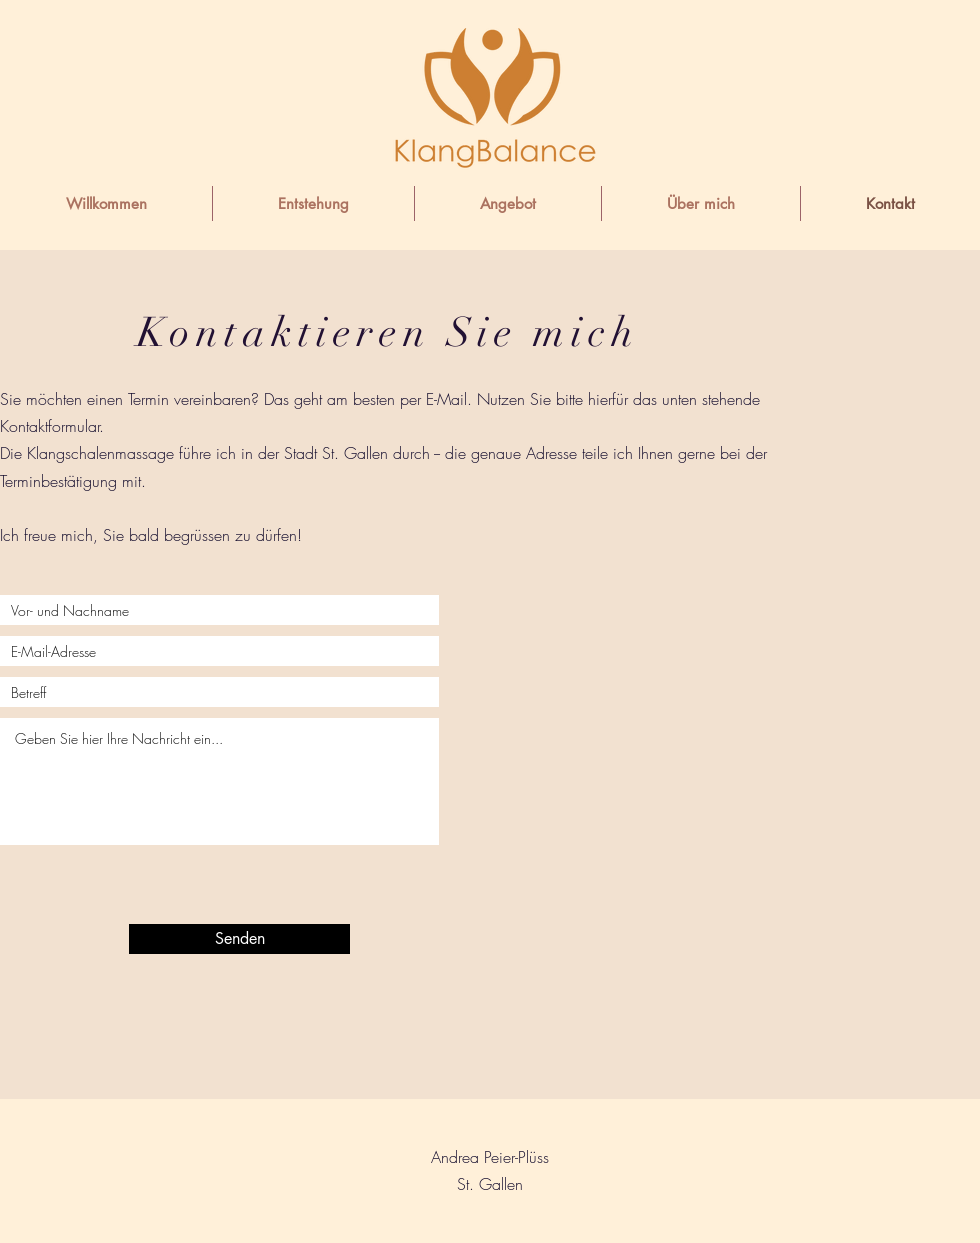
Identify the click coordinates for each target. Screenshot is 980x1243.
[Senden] (239, 939)
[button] (508, 203)
